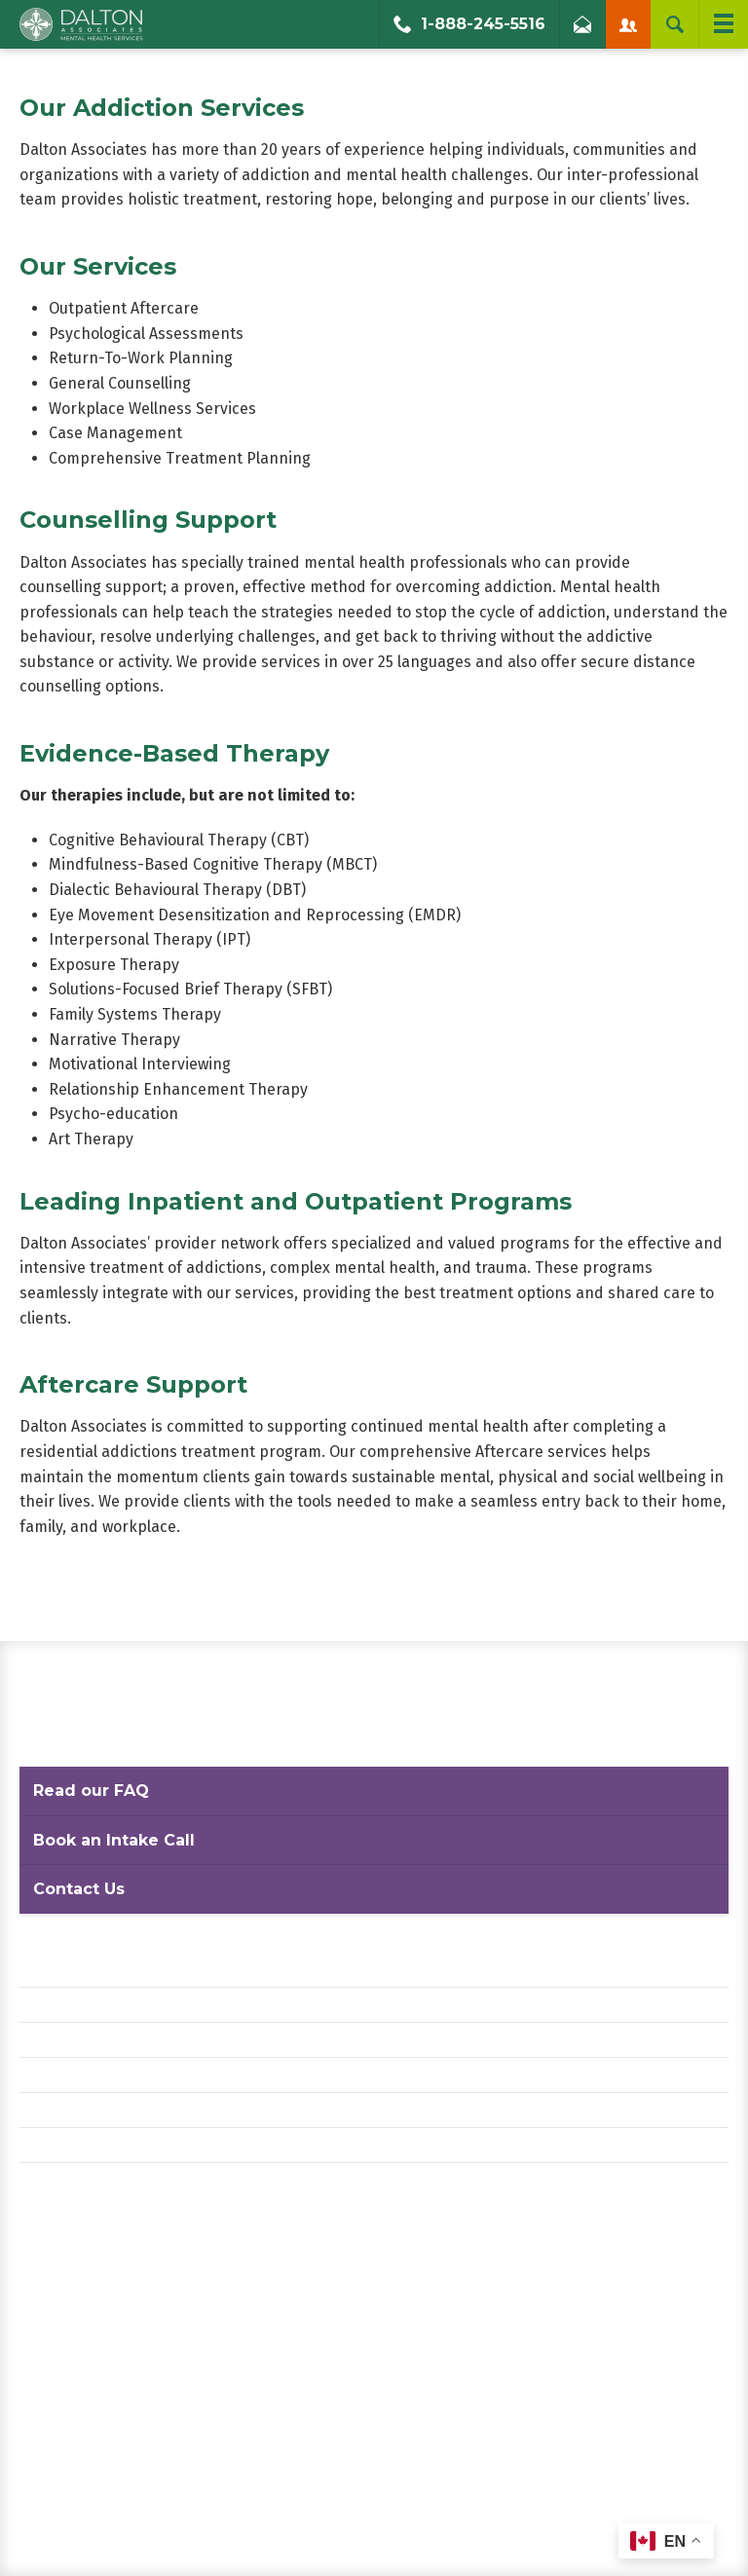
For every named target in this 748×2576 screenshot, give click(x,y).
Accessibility (63, 2075)
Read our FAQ (91, 1790)
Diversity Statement (90, 2145)
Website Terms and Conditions (126, 2040)
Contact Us (79, 1889)
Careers (46, 2110)
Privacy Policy (68, 2004)
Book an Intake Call (114, 1840)
